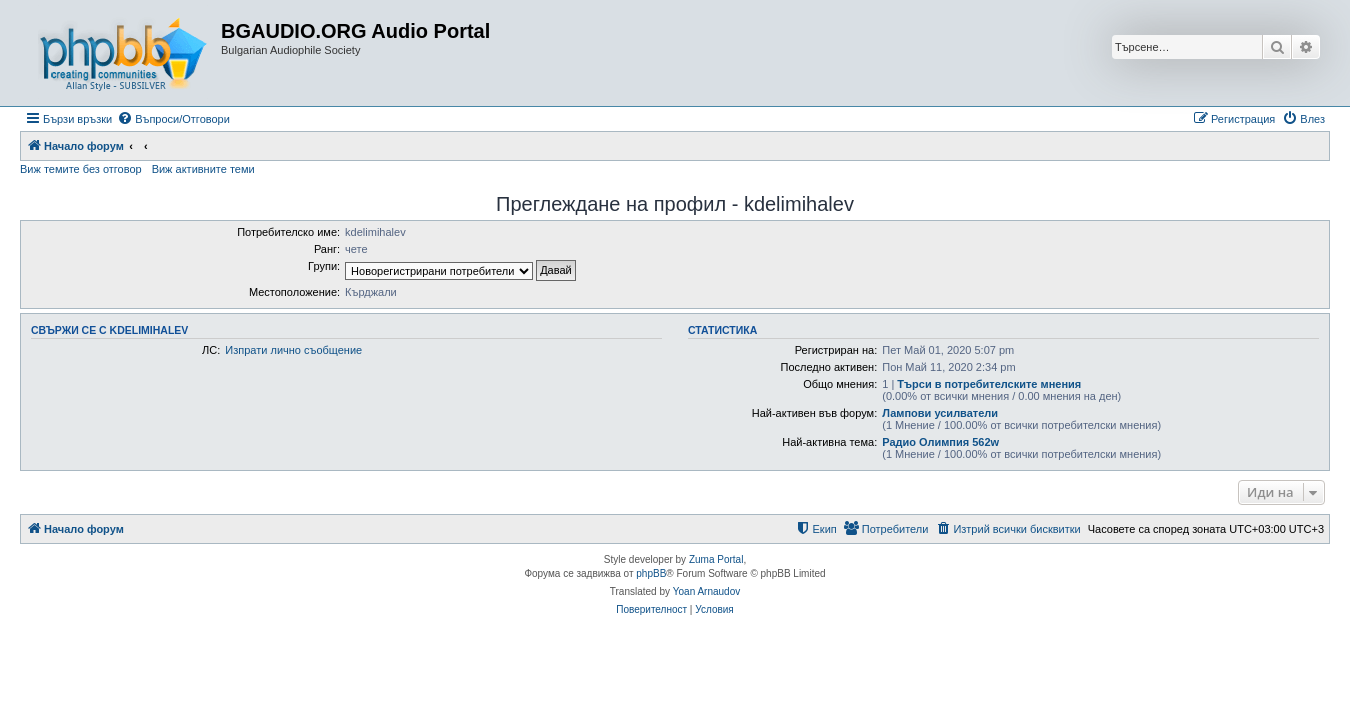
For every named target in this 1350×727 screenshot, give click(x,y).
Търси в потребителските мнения (989, 384)
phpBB (651, 573)
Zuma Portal (716, 559)
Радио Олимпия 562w (940, 442)
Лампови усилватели (940, 413)
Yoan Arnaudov (706, 591)
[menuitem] (173, 119)
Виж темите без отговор (81, 169)
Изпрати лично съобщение (293, 350)
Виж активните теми (203, 169)
